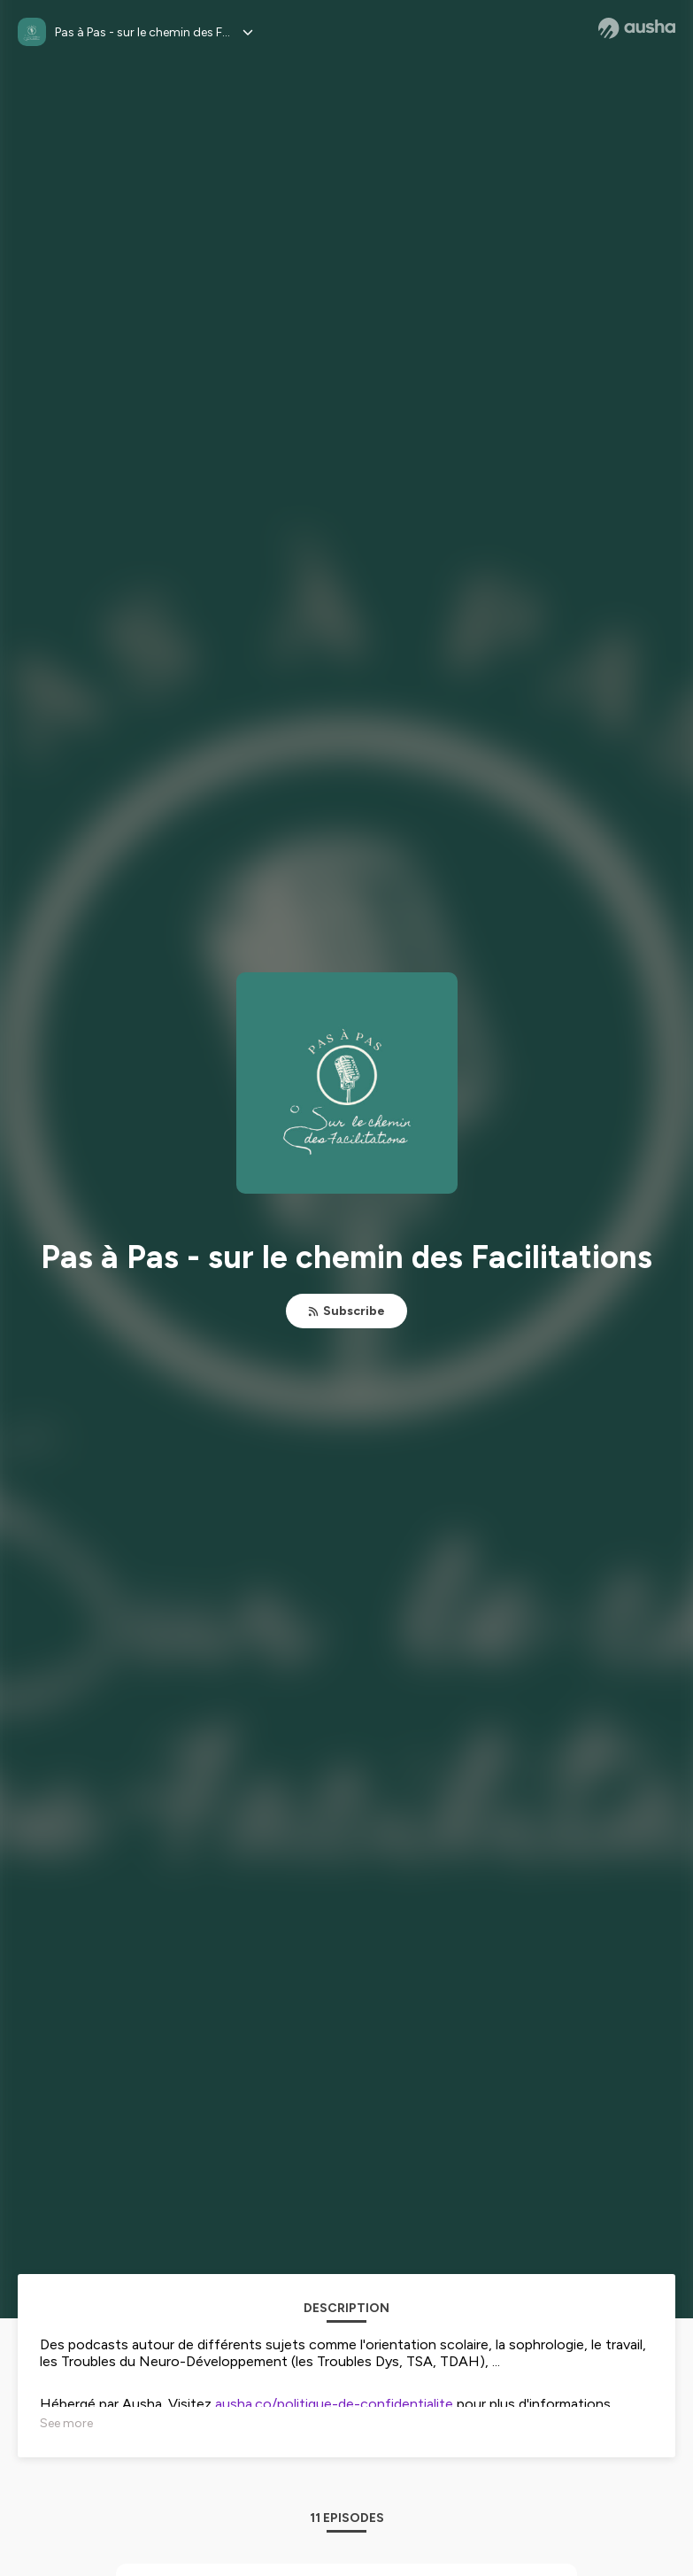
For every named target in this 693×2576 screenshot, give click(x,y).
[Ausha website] (636, 28)
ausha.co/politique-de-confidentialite (334, 2403)
